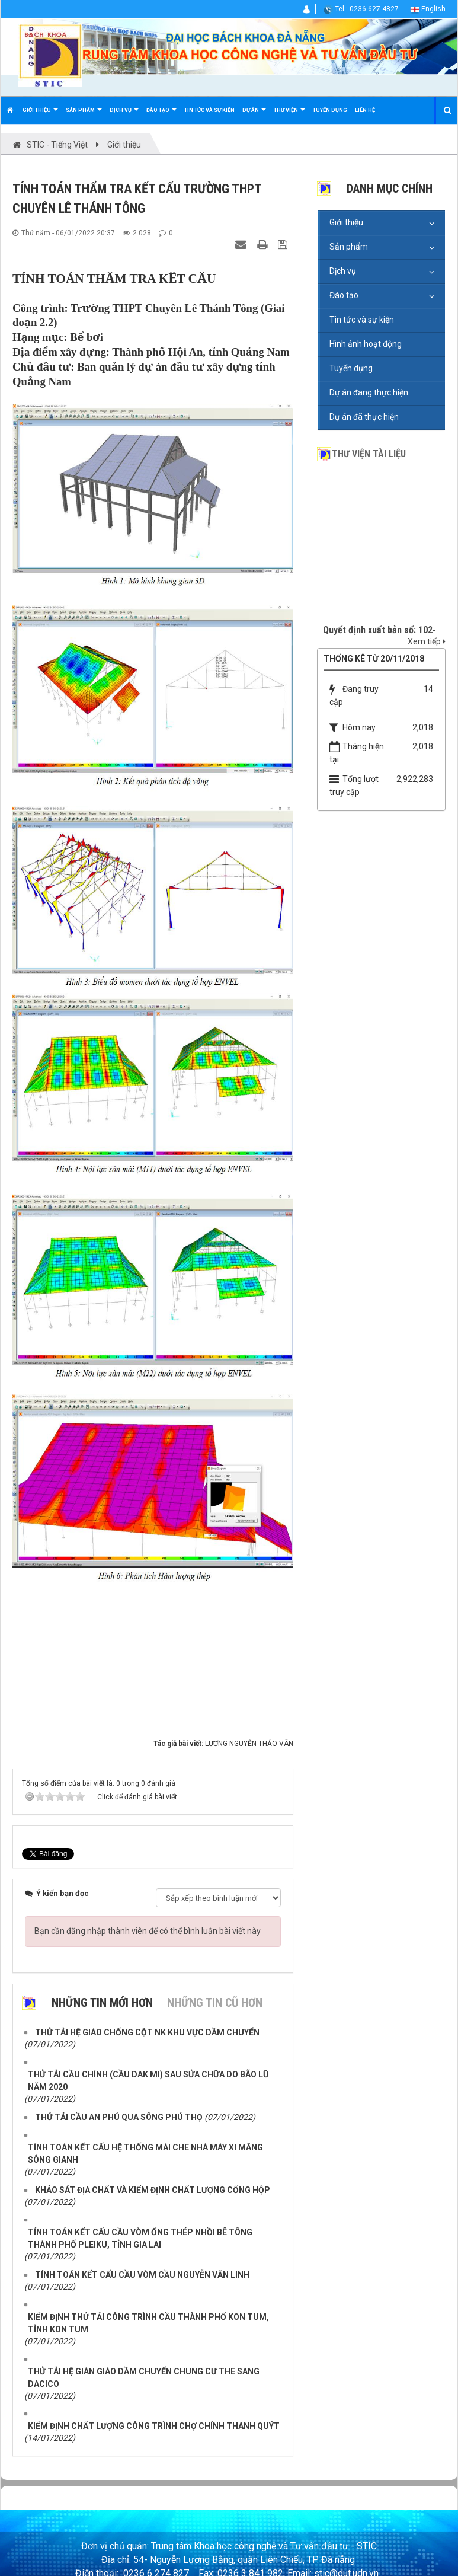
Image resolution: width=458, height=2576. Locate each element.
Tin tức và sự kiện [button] (209, 110)
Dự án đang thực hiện (368, 392)
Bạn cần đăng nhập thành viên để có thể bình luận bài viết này (147, 1931)
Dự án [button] (254, 115)
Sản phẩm (348, 246)
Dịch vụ (342, 271)
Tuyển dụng (351, 368)
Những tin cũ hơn (214, 2003)
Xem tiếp (427, 641)
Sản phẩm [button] (84, 115)
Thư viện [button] (289, 115)
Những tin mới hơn (102, 2003)
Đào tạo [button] (161, 115)
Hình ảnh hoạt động (365, 344)
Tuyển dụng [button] (330, 110)
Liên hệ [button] (365, 110)
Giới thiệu (346, 222)
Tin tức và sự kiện (361, 319)
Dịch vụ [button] (124, 115)
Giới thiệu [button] (40, 115)
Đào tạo (343, 295)
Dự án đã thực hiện (364, 417)
